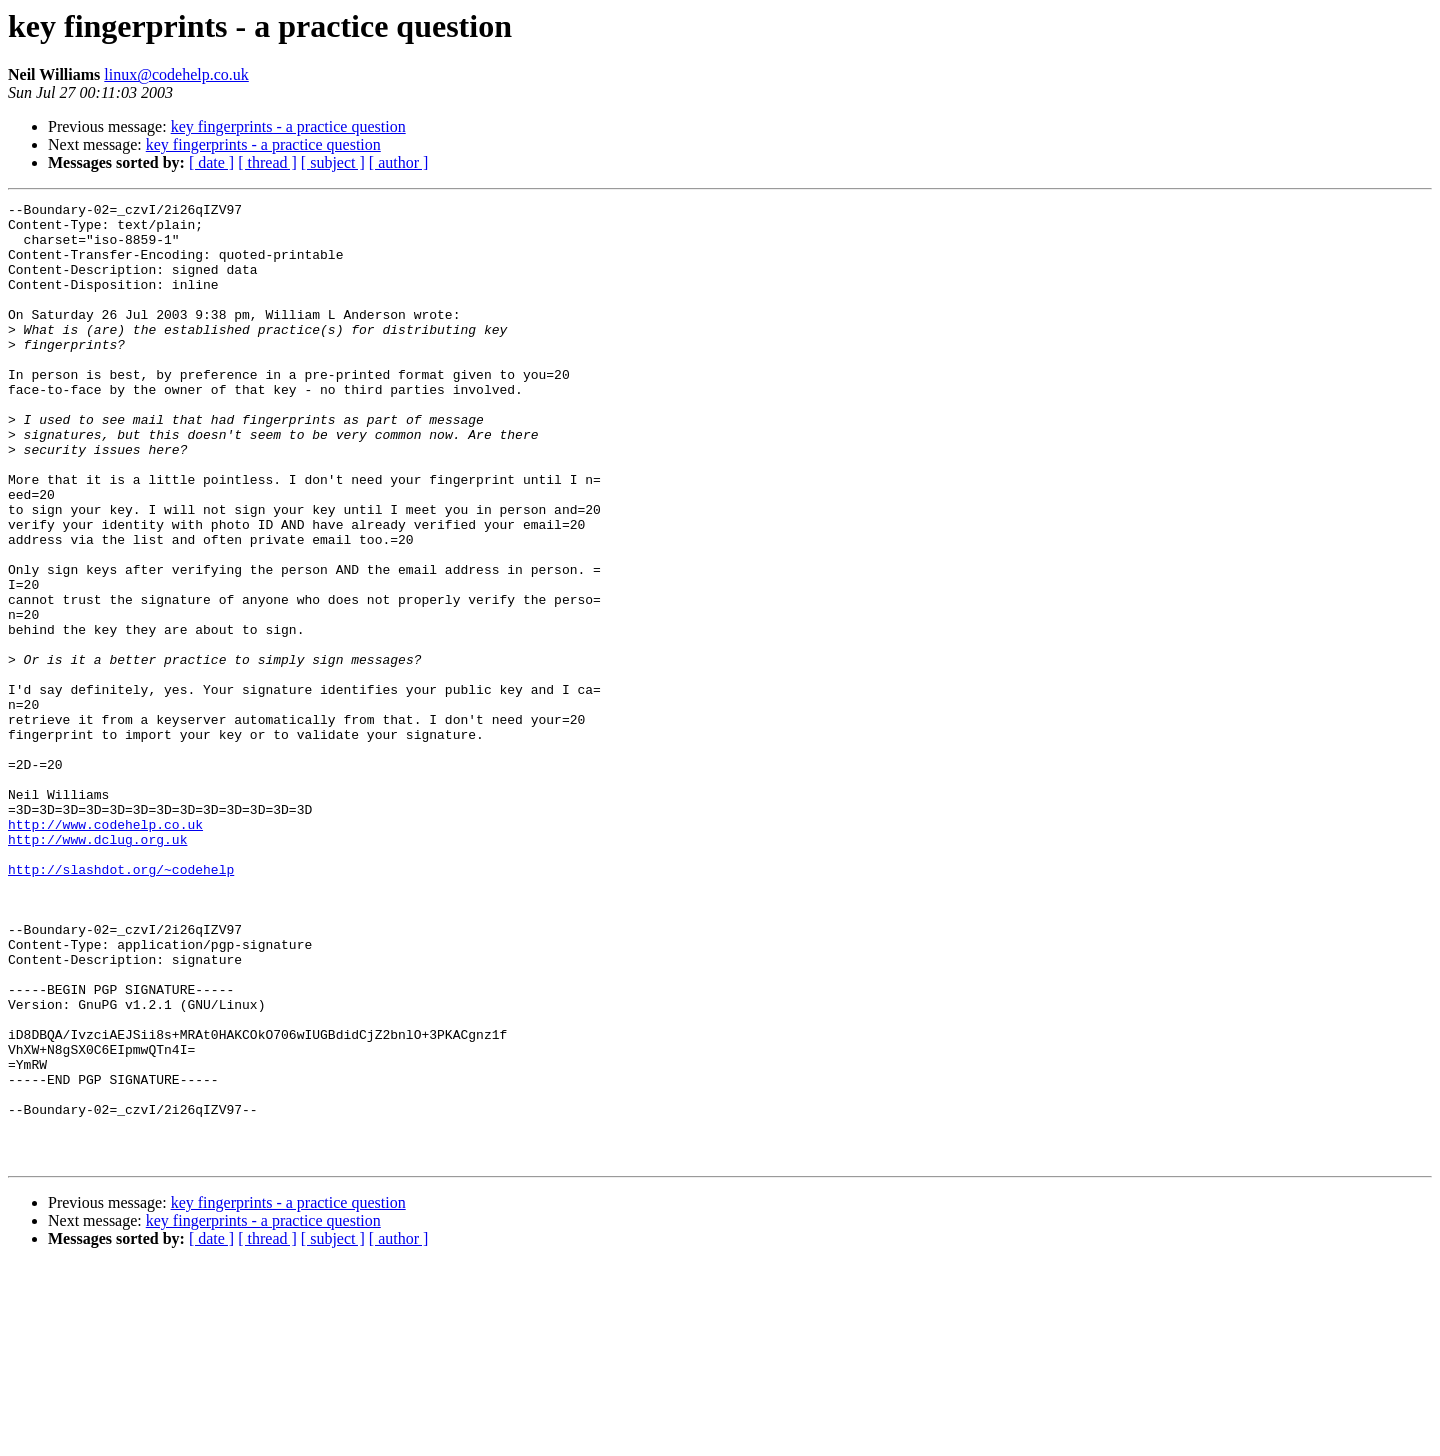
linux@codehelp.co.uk (176, 74)
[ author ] (399, 162)
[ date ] (211, 162)
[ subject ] (333, 162)
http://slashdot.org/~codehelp (121, 1004)
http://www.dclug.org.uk (97, 968)
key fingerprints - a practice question (288, 126)
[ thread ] (267, 162)
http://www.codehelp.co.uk (105, 950)
